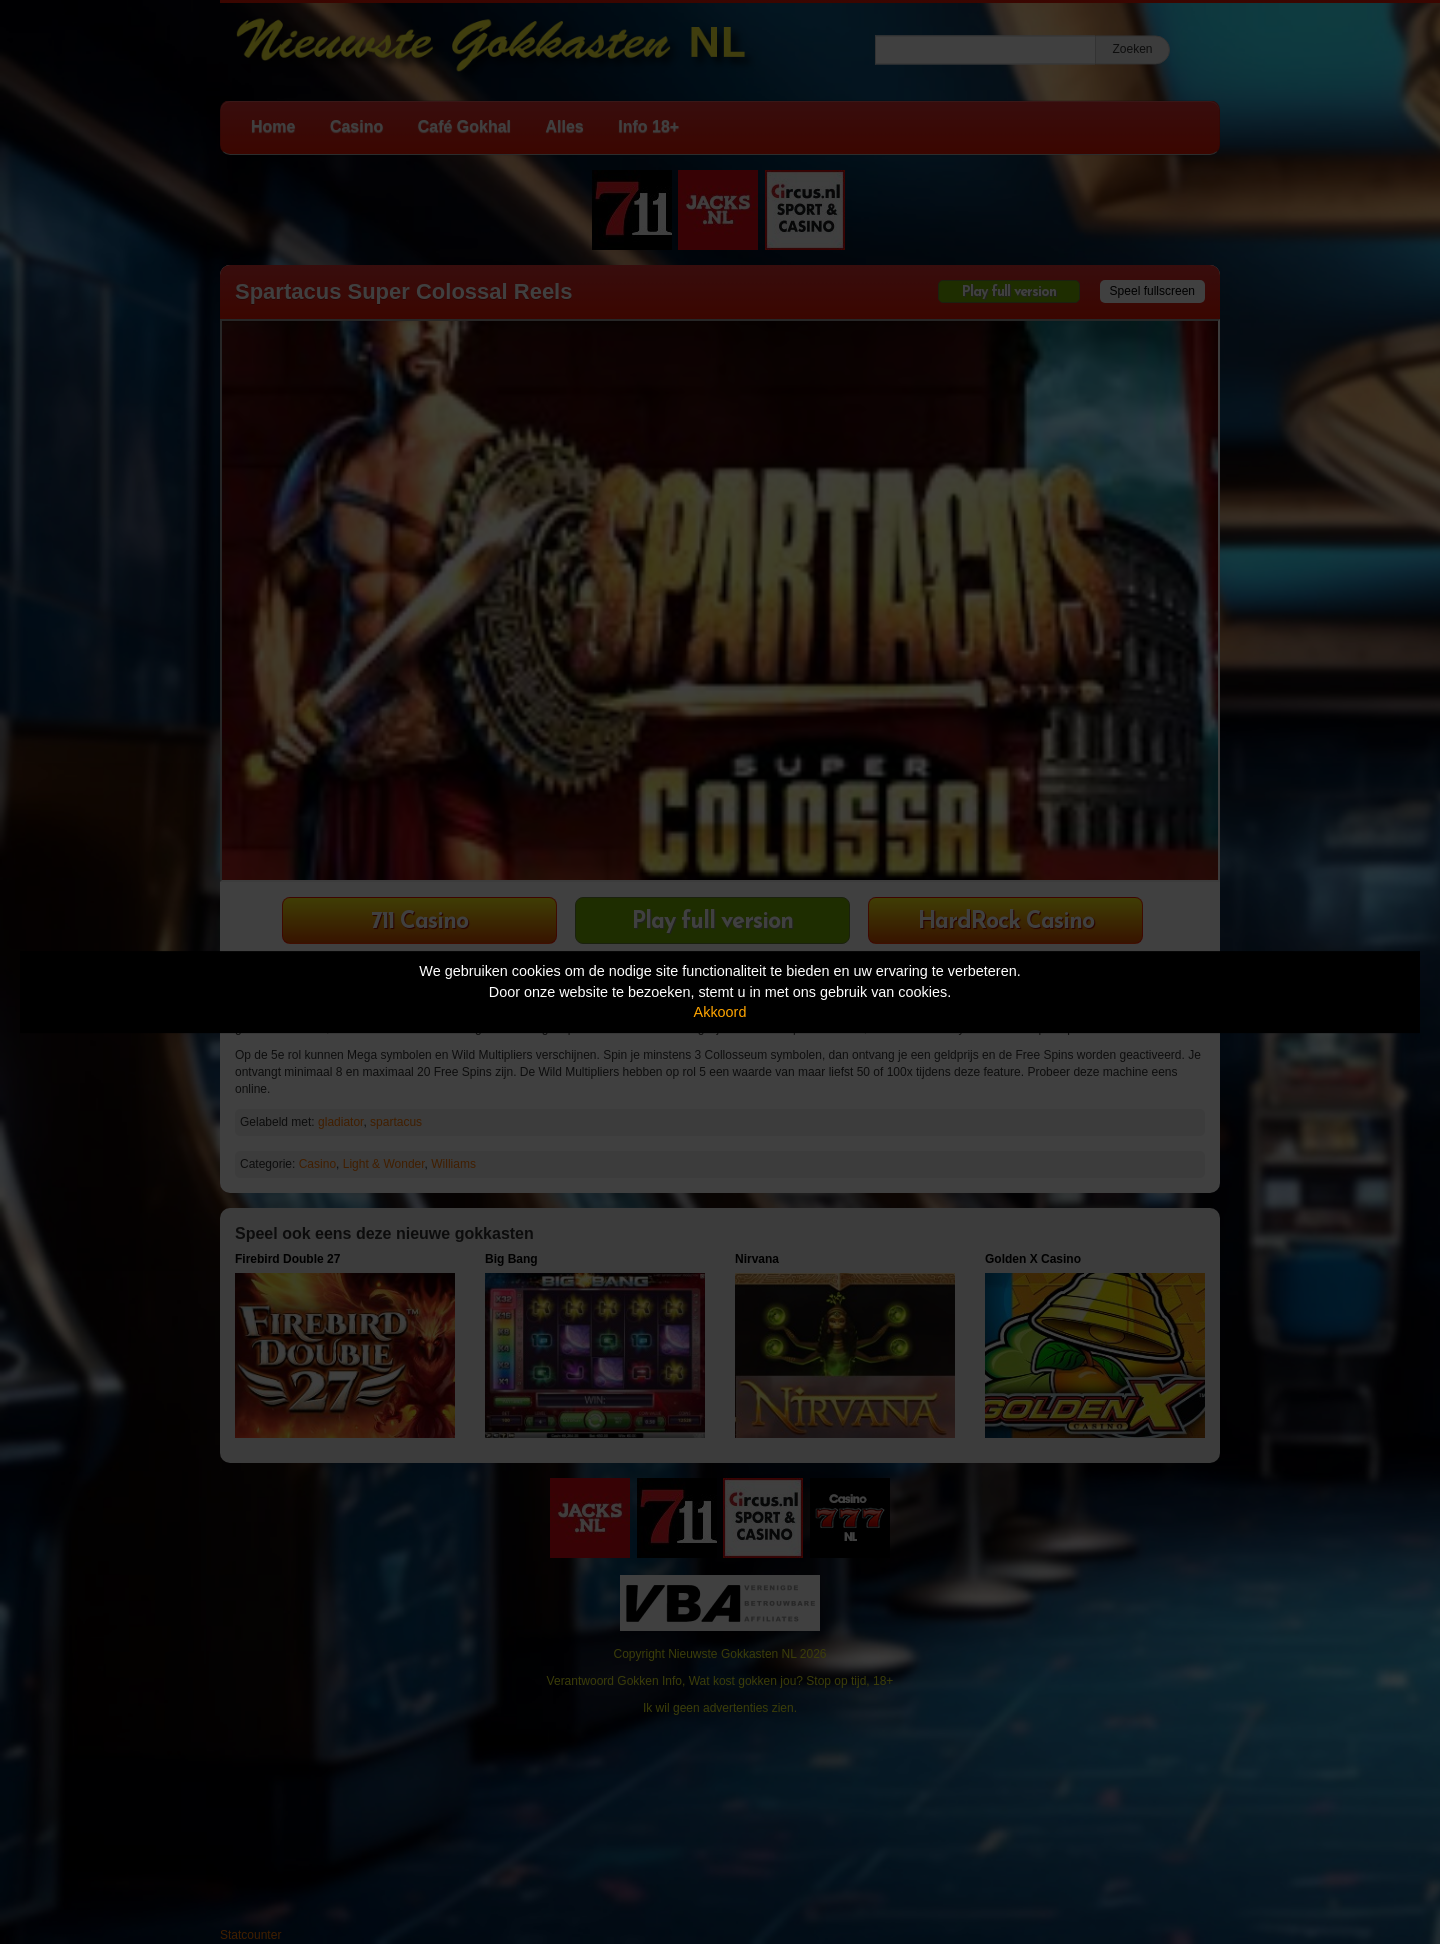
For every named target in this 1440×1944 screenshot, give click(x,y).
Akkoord (720, 1012)
